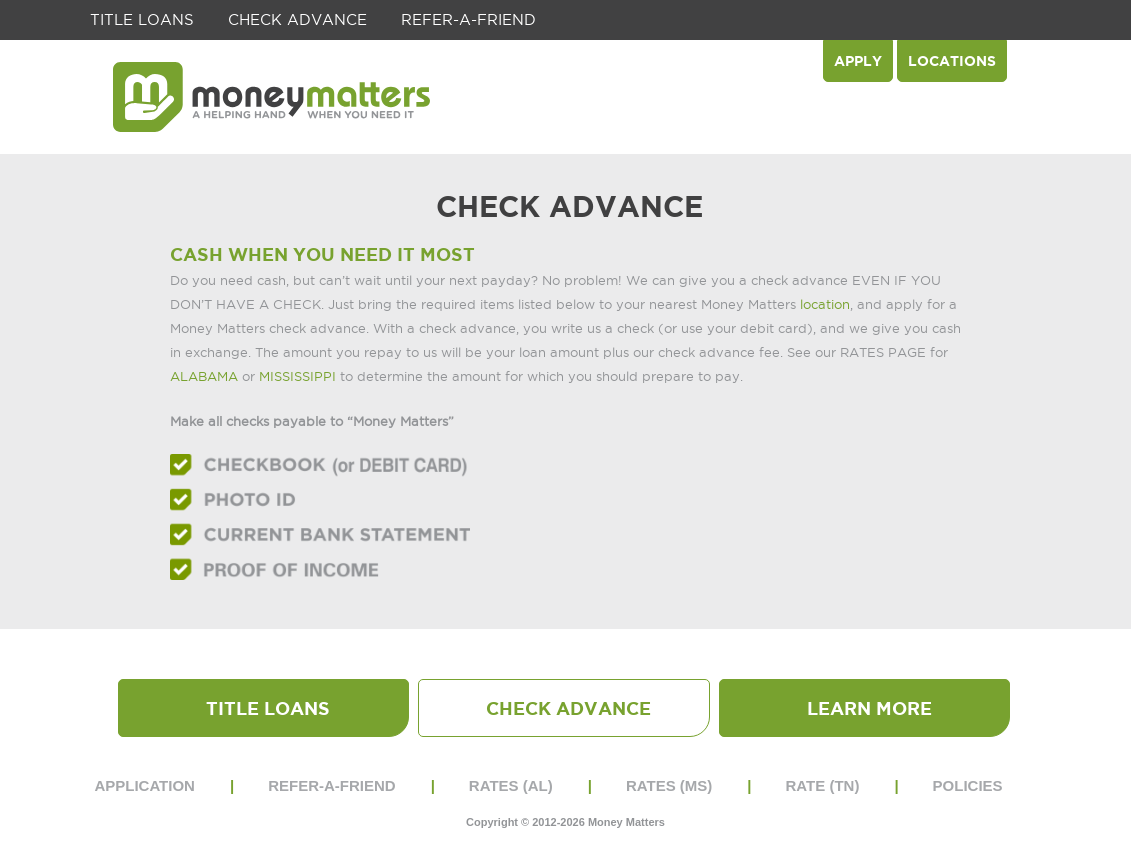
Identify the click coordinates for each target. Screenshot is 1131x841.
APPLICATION (144, 785)
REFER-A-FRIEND (468, 19)
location (825, 304)
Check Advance (297, 19)
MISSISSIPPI (297, 376)
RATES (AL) (511, 785)
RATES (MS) (669, 785)
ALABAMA (204, 376)
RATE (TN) (823, 785)
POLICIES (968, 785)
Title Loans (142, 19)
